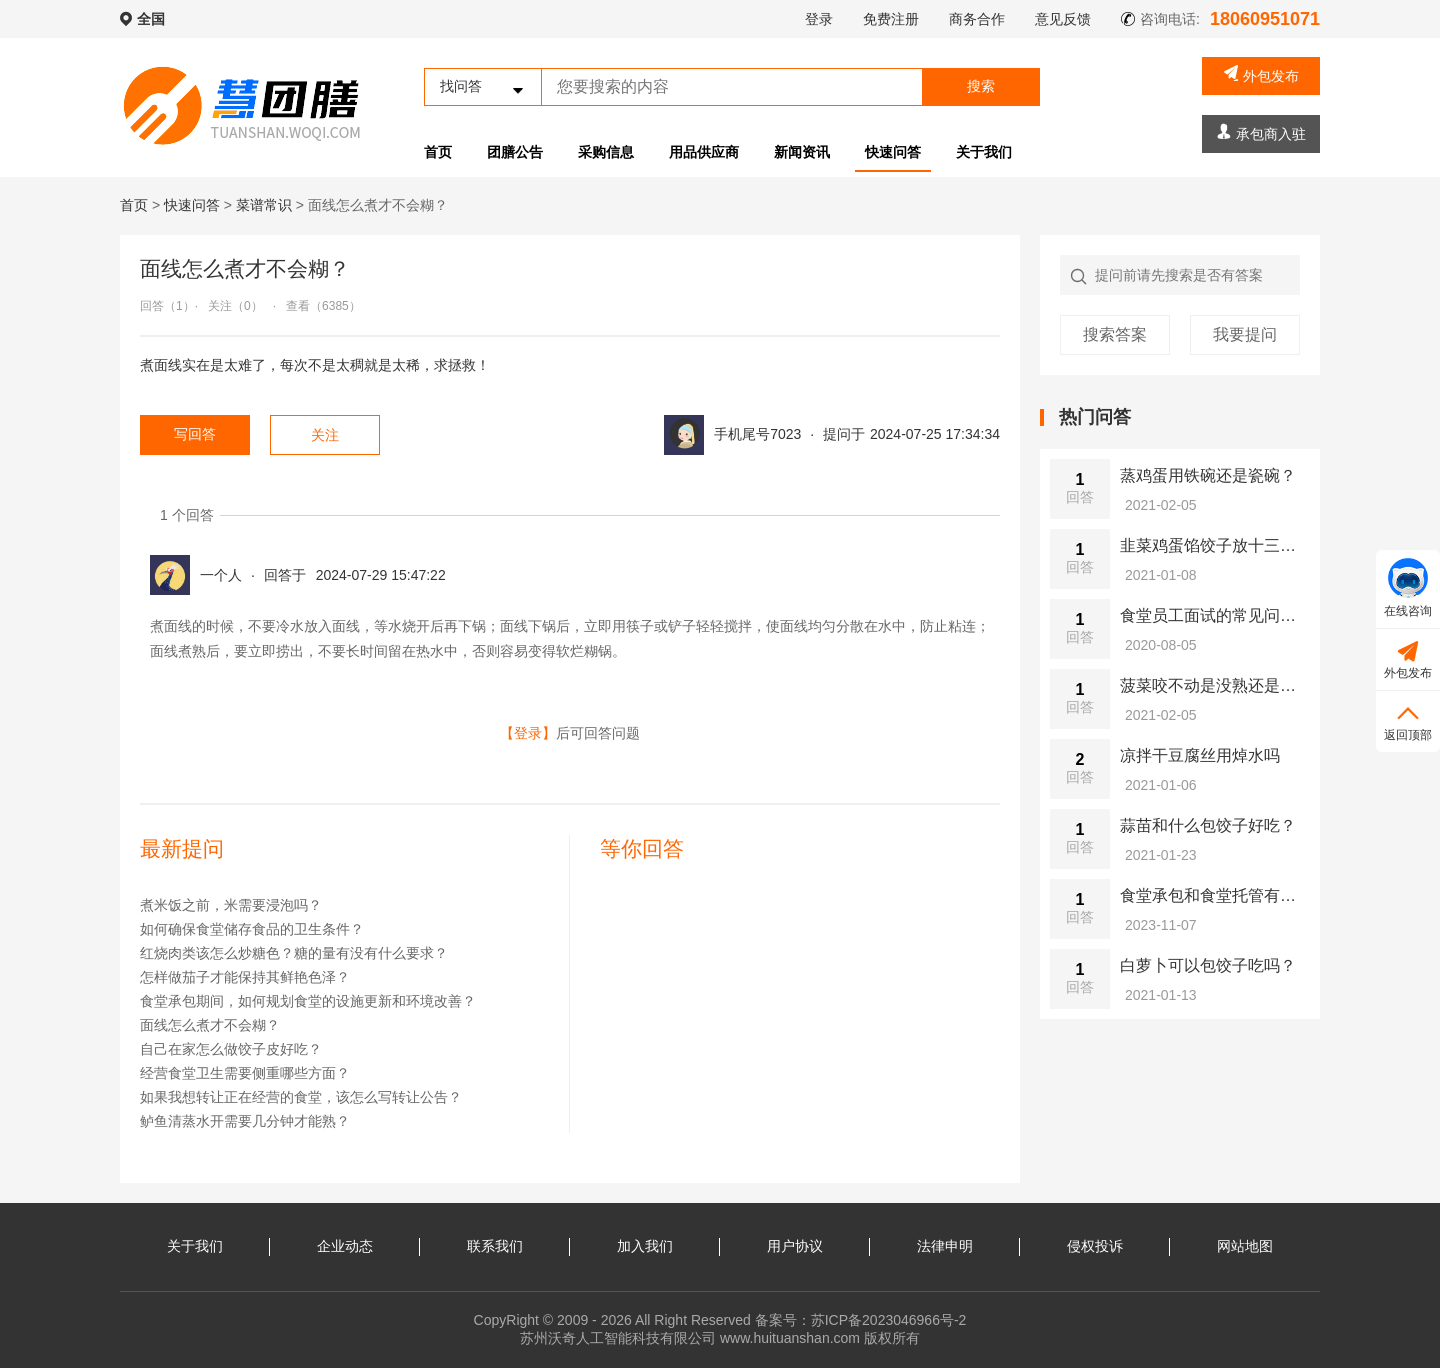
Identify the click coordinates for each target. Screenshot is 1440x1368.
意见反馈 (1063, 19)
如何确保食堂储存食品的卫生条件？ (252, 929)
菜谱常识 (264, 205)
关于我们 (984, 152)
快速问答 (893, 152)
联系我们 (495, 1246)
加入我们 (645, 1246)
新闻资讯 (802, 152)
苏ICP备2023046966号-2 (889, 1320)
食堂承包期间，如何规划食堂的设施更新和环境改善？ (308, 1001)
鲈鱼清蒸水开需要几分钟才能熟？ (245, 1121)
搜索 (981, 86)
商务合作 (977, 19)
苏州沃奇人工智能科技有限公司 (618, 1338)
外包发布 (1261, 74)
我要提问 (1245, 334)
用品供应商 (704, 152)
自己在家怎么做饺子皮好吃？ (231, 1049)
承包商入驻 (1261, 132)
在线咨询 (1408, 588)
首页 (438, 152)
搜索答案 (1115, 334)
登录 (819, 19)
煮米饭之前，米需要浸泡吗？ (231, 905)
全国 (151, 19)
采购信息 (606, 152)
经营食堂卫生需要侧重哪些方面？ (245, 1073)
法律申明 (945, 1246)
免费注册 (891, 19)
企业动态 (345, 1246)
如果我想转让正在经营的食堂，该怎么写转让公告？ (301, 1097)
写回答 (195, 434)
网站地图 (1245, 1246)
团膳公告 (515, 152)
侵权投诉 (1095, 1246)
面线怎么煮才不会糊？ (210, 1025)
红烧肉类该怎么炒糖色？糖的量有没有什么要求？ (294, 953)
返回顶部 (1408, 720)
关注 (325, 435)
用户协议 (795, 1246)
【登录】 (528, 733)
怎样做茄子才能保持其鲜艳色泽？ (245, 977)
